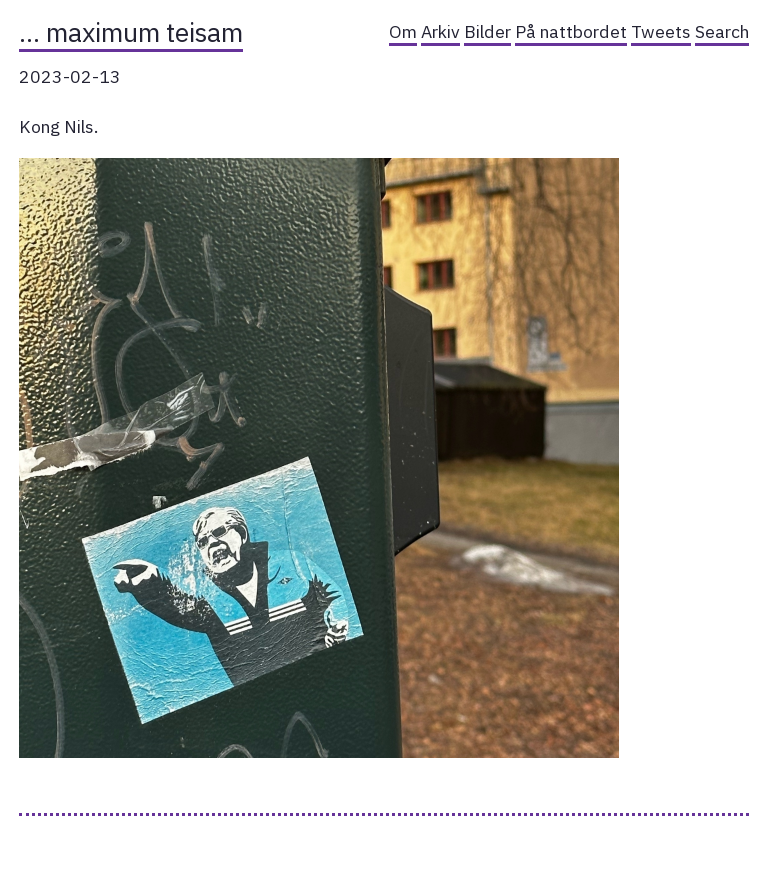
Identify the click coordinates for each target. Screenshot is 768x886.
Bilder (487, 31)
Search (722, 31)
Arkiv (440, 31)
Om (403, 31)
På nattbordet (571, 31)
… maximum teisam (131, 32)
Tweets (661, 31)
